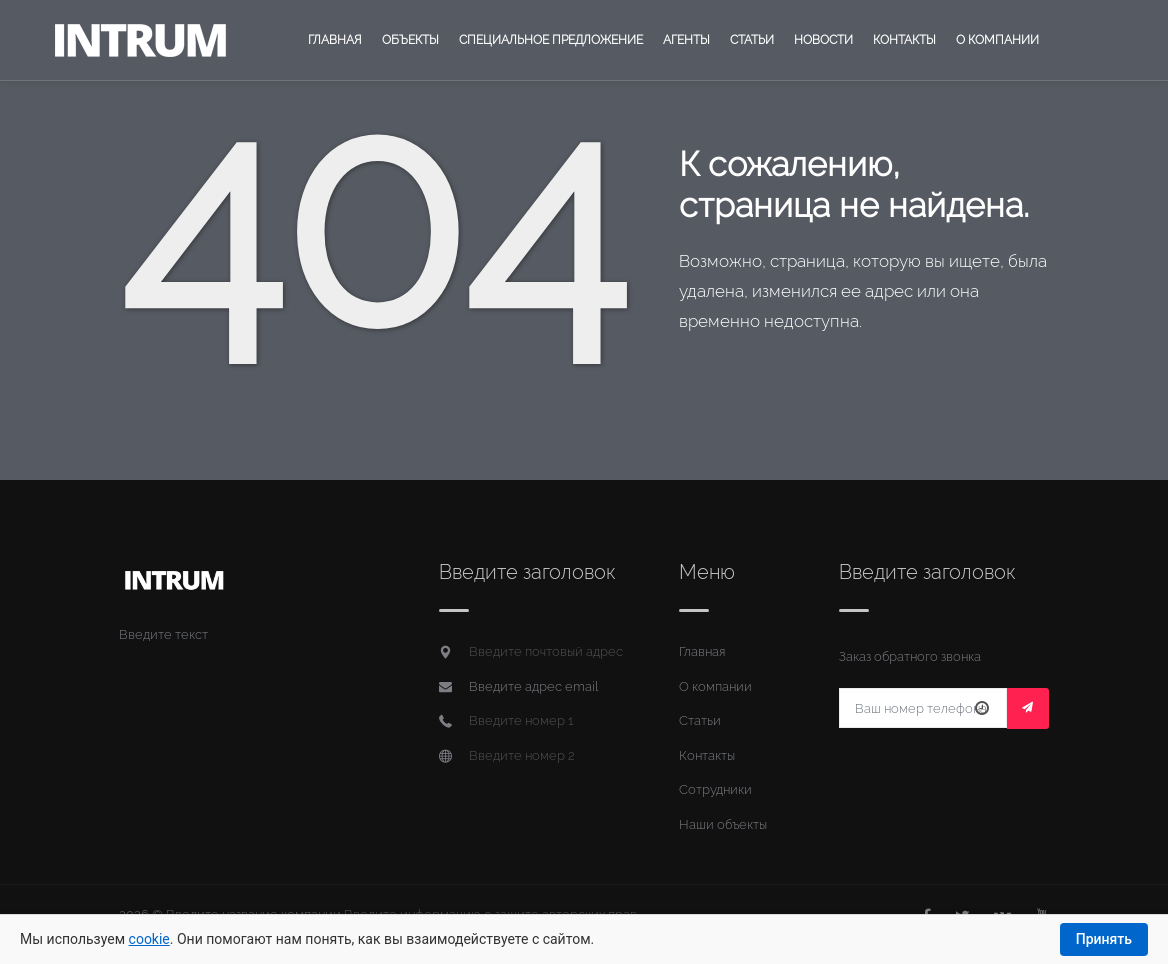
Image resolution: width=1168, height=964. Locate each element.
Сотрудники (715, 789)
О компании (997, 40)
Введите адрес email (533, 686)
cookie (149, 939)
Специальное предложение (551, 40)
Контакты (904, 40)
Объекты (410, 40)
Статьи (752, 40)
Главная (335, 40)
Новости (823, 40)
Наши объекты (723, 824)
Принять (1104, 939)
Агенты (686, 40)
